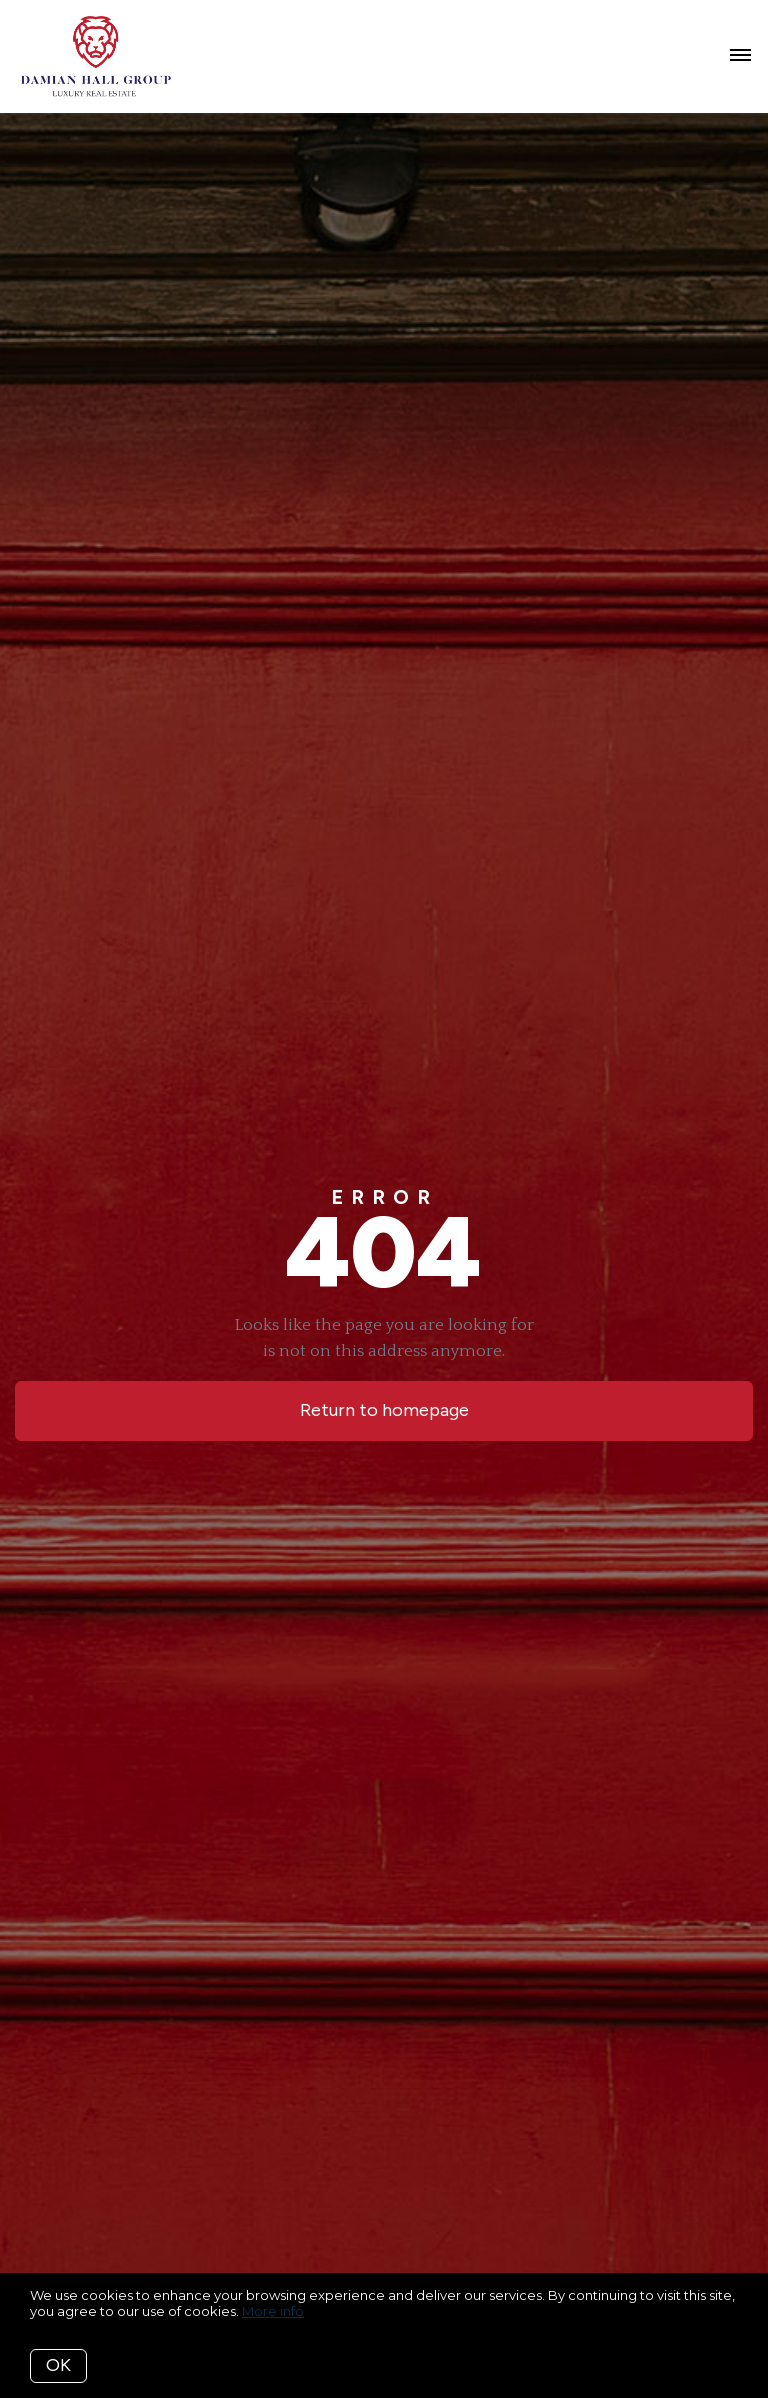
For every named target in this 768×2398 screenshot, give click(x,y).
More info (273, 2311)
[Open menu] (740, 56)
